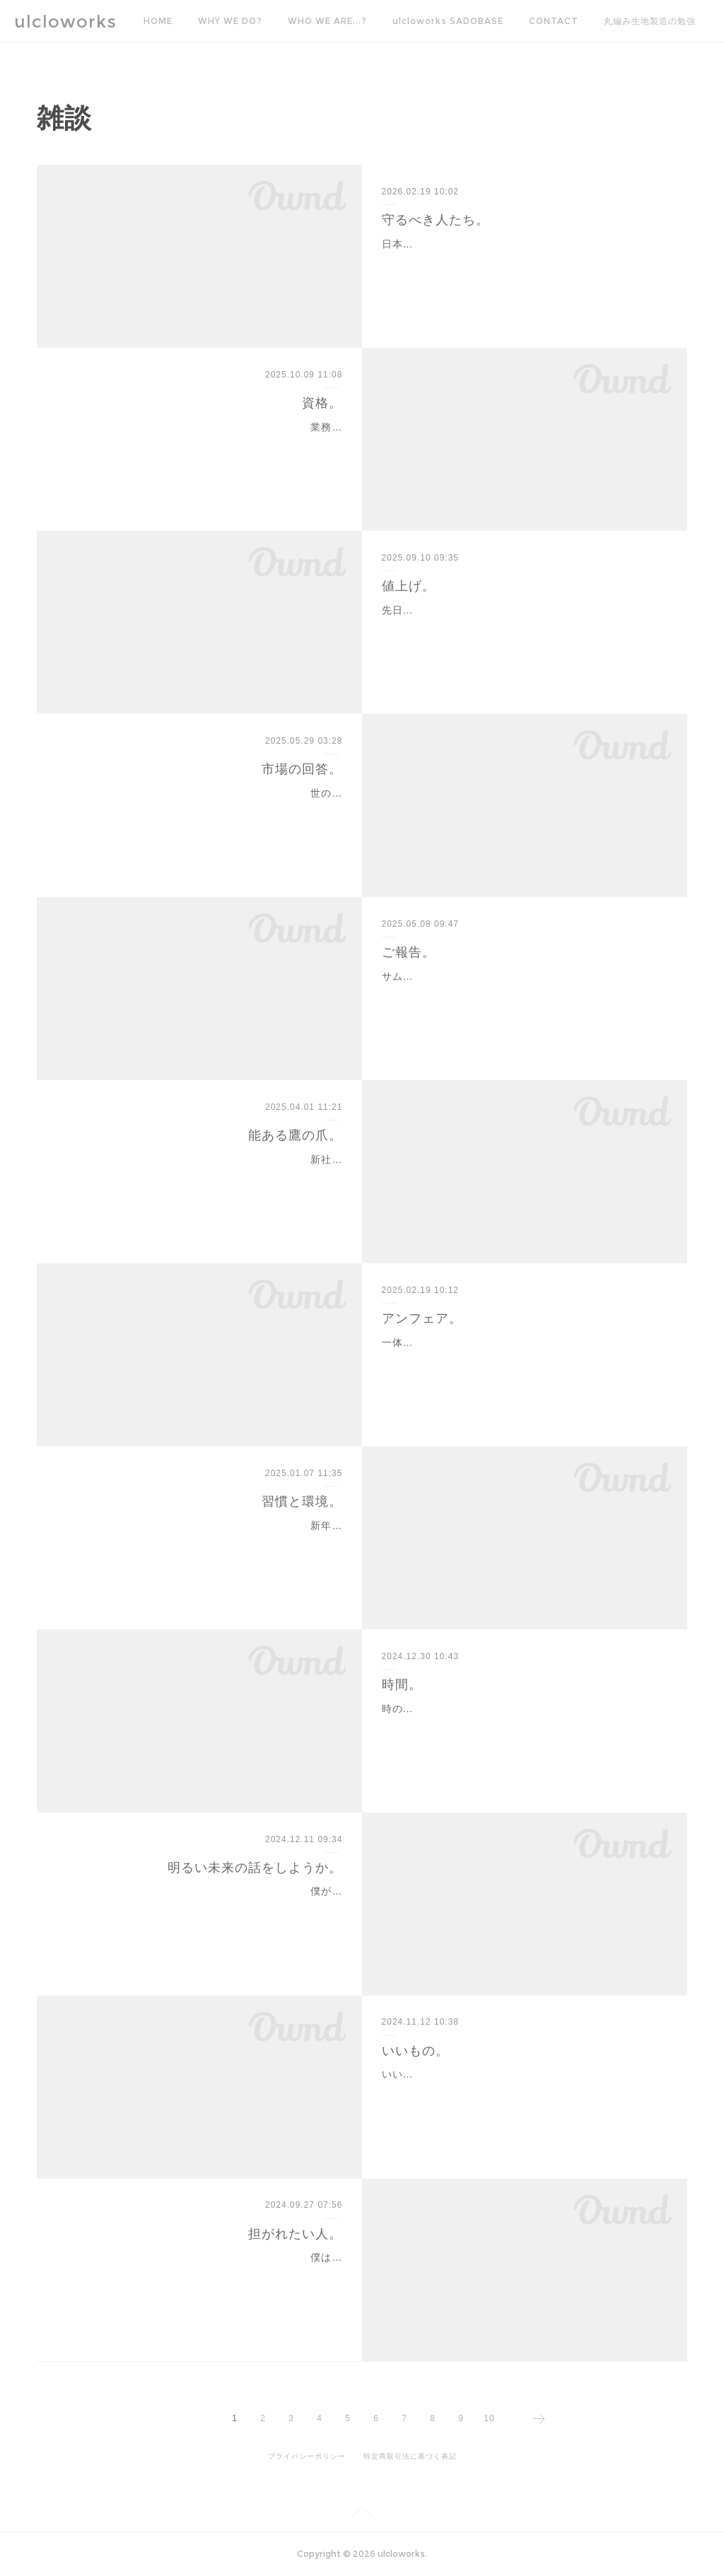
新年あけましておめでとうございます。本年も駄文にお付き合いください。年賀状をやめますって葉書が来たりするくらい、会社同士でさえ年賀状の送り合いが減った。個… (204, 1543)
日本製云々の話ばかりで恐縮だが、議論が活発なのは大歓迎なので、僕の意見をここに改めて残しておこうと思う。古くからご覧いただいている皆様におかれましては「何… (520, 261)
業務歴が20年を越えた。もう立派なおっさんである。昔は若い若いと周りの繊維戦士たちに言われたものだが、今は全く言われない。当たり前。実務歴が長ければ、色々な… (204, 444)
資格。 (322, 403)
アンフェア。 (422, 1318)
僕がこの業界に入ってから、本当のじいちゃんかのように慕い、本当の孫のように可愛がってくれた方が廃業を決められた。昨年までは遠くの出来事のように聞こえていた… (204, 1908)
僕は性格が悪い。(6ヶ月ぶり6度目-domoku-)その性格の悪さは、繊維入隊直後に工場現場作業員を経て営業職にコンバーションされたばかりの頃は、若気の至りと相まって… (202, 2275)
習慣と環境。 (302, 1501)
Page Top (362, 2514)
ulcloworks (65, 21)
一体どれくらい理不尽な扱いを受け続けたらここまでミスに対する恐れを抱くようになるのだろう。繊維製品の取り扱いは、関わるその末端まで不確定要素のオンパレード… (520, 1360)
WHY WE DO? (230, 21)
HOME (158, 21)
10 (489, 2418)
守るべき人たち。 (435, 220)
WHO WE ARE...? (327, 21)
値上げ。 (409, 586)
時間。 (402, 1685)
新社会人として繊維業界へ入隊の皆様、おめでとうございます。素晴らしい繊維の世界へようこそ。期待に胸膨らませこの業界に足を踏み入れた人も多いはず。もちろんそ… (204, 1177)
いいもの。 (415, 2051)
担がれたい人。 (295, 2234)
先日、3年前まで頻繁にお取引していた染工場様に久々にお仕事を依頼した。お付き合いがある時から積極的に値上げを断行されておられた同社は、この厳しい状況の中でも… (523, 627)
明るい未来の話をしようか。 (255, 1868)
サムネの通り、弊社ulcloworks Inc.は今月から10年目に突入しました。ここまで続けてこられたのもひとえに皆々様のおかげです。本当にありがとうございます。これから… (521, 994)
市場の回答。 (302, 769)
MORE (618, 21)
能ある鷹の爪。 (295, 1135)
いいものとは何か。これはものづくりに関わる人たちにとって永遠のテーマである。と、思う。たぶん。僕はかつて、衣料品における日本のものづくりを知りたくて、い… (520, 2091)
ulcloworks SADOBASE (447, 21)
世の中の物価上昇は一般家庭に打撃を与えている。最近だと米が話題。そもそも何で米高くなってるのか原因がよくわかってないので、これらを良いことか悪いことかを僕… (204, 811)
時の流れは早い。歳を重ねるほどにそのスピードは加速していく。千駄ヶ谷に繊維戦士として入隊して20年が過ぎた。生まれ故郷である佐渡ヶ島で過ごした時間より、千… (520, 1726)
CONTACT (553, 21)
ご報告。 (409, 952)
